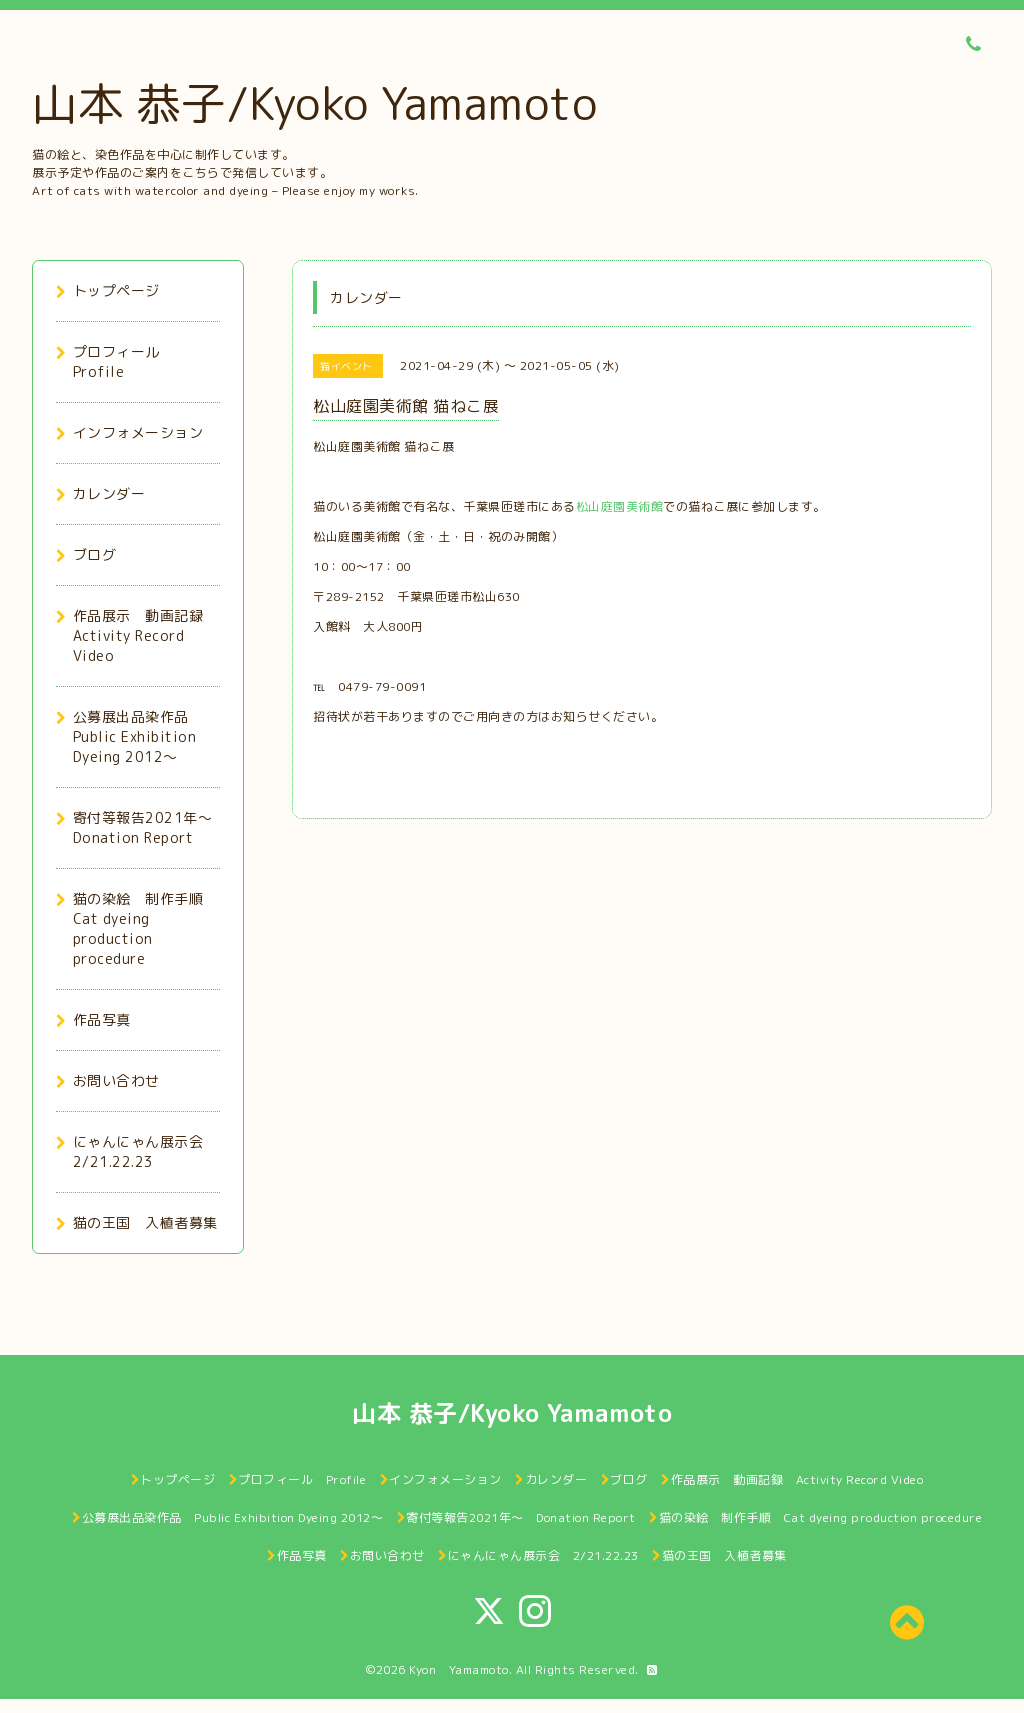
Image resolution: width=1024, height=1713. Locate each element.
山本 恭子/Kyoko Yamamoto (314, 103)
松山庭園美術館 (620, 506)
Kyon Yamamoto (459, 1669)
